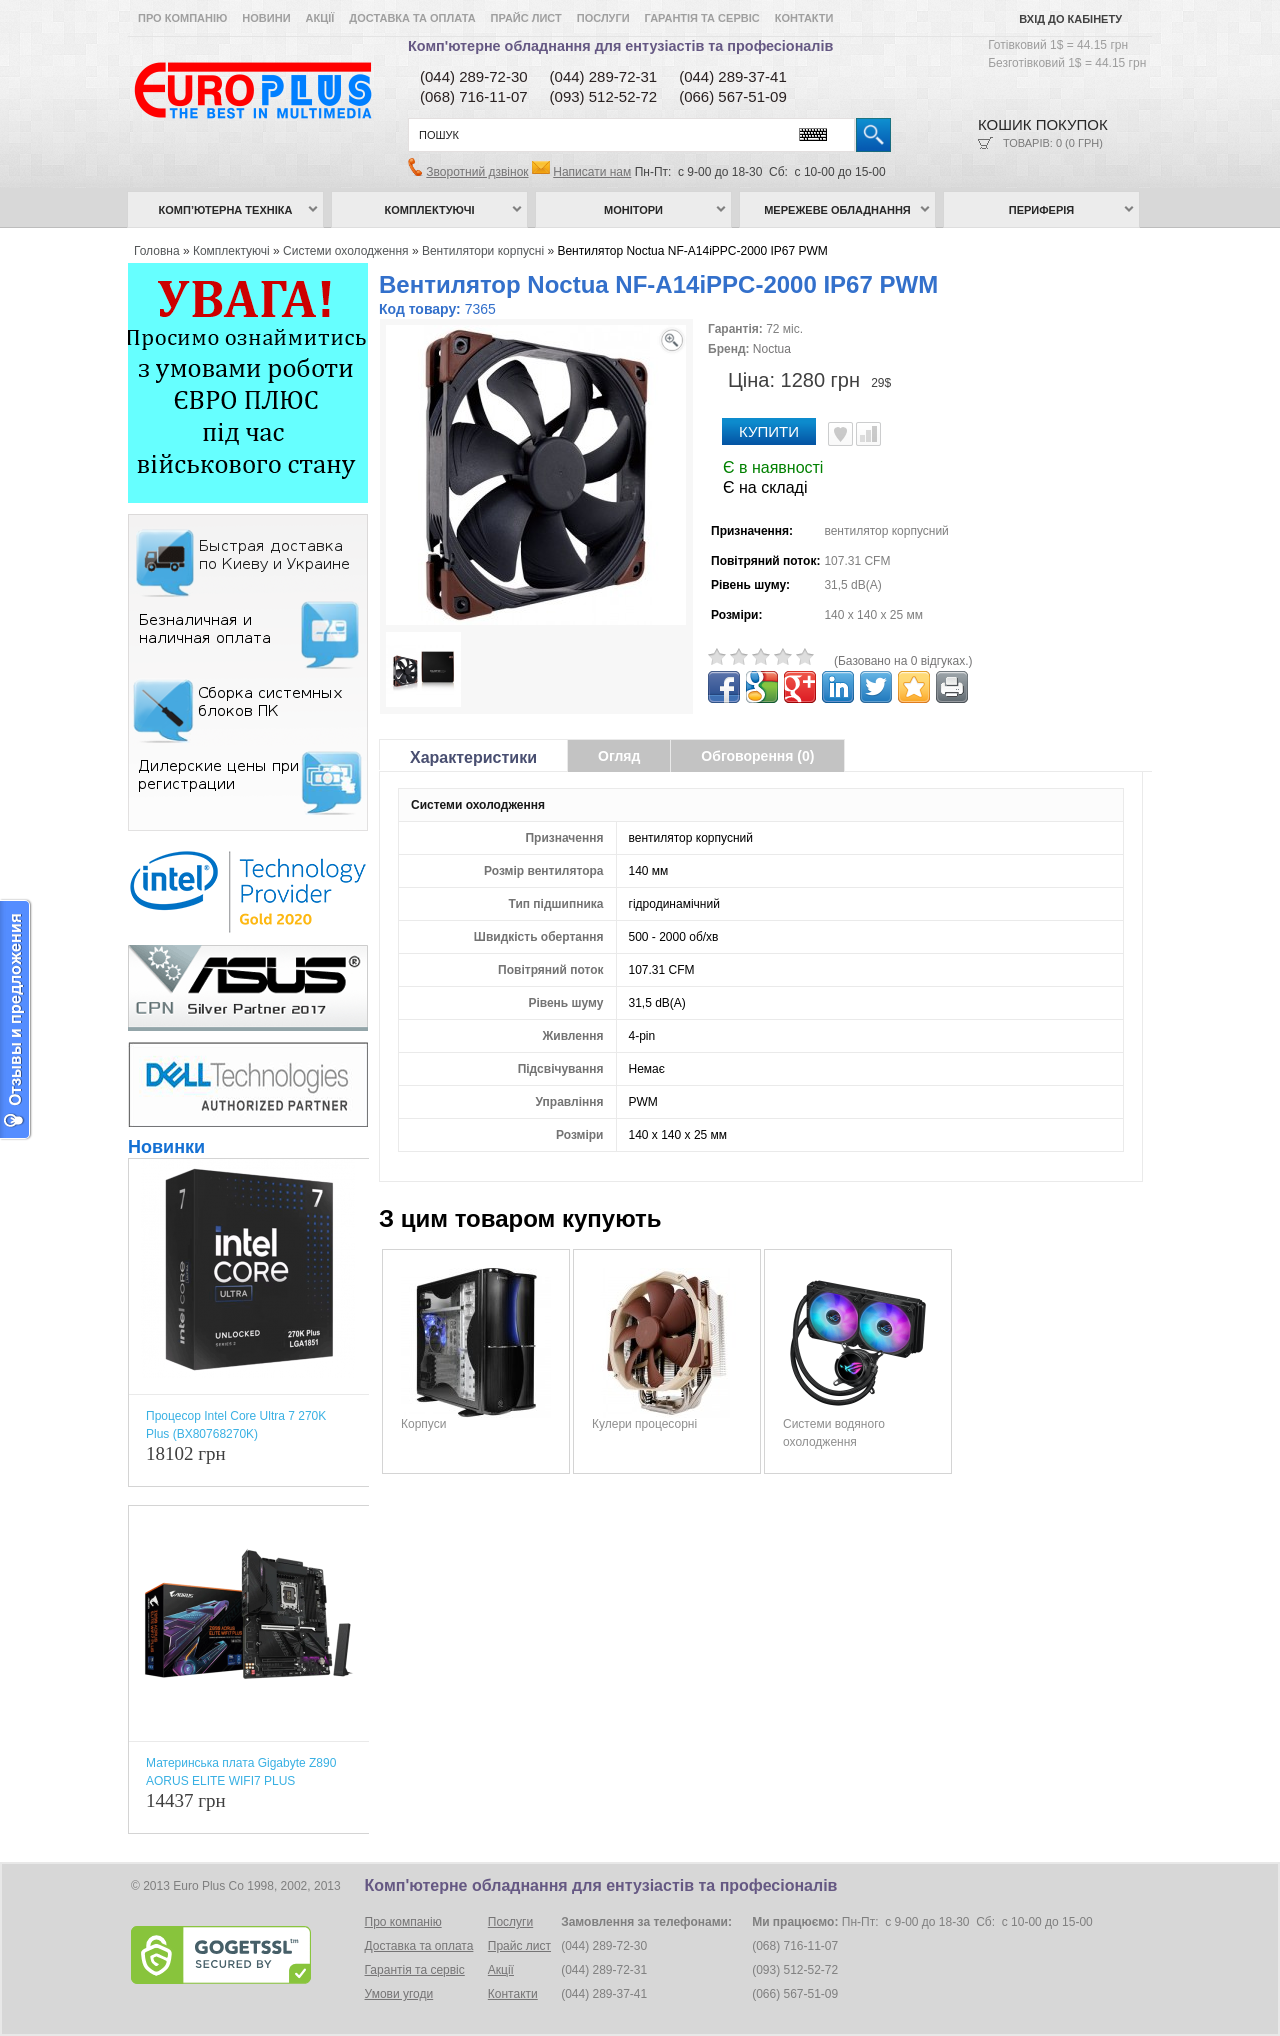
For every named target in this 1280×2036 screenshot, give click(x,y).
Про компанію (182, 18)
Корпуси (423, 1424)
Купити (769, 431)
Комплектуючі (430, 210)
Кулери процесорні (644, 1424)
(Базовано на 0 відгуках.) (903, 661)
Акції (320, 18)
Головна (157, 251)
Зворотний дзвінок (477, 172)
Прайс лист (526, 18)
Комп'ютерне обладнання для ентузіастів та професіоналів (620, 46)
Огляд (619, 756)
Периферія (1042, 210)
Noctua (772, 349)
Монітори (633, 210)
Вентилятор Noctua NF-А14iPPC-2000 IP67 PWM (692, 251)
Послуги (603, 18)
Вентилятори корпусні (483, 251)
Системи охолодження (346, 251)
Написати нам (592, 172)
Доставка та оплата (412, 18)
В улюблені (840, 434)
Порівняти (868, 434)
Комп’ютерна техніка (226, 210)
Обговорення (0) (757, 756)
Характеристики (473, 757)
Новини (266, 18)
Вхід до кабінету (1070, 19)
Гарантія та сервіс (702, 18)
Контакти (804, 18)
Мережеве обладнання (837, 210)
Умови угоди (399, 1994)
